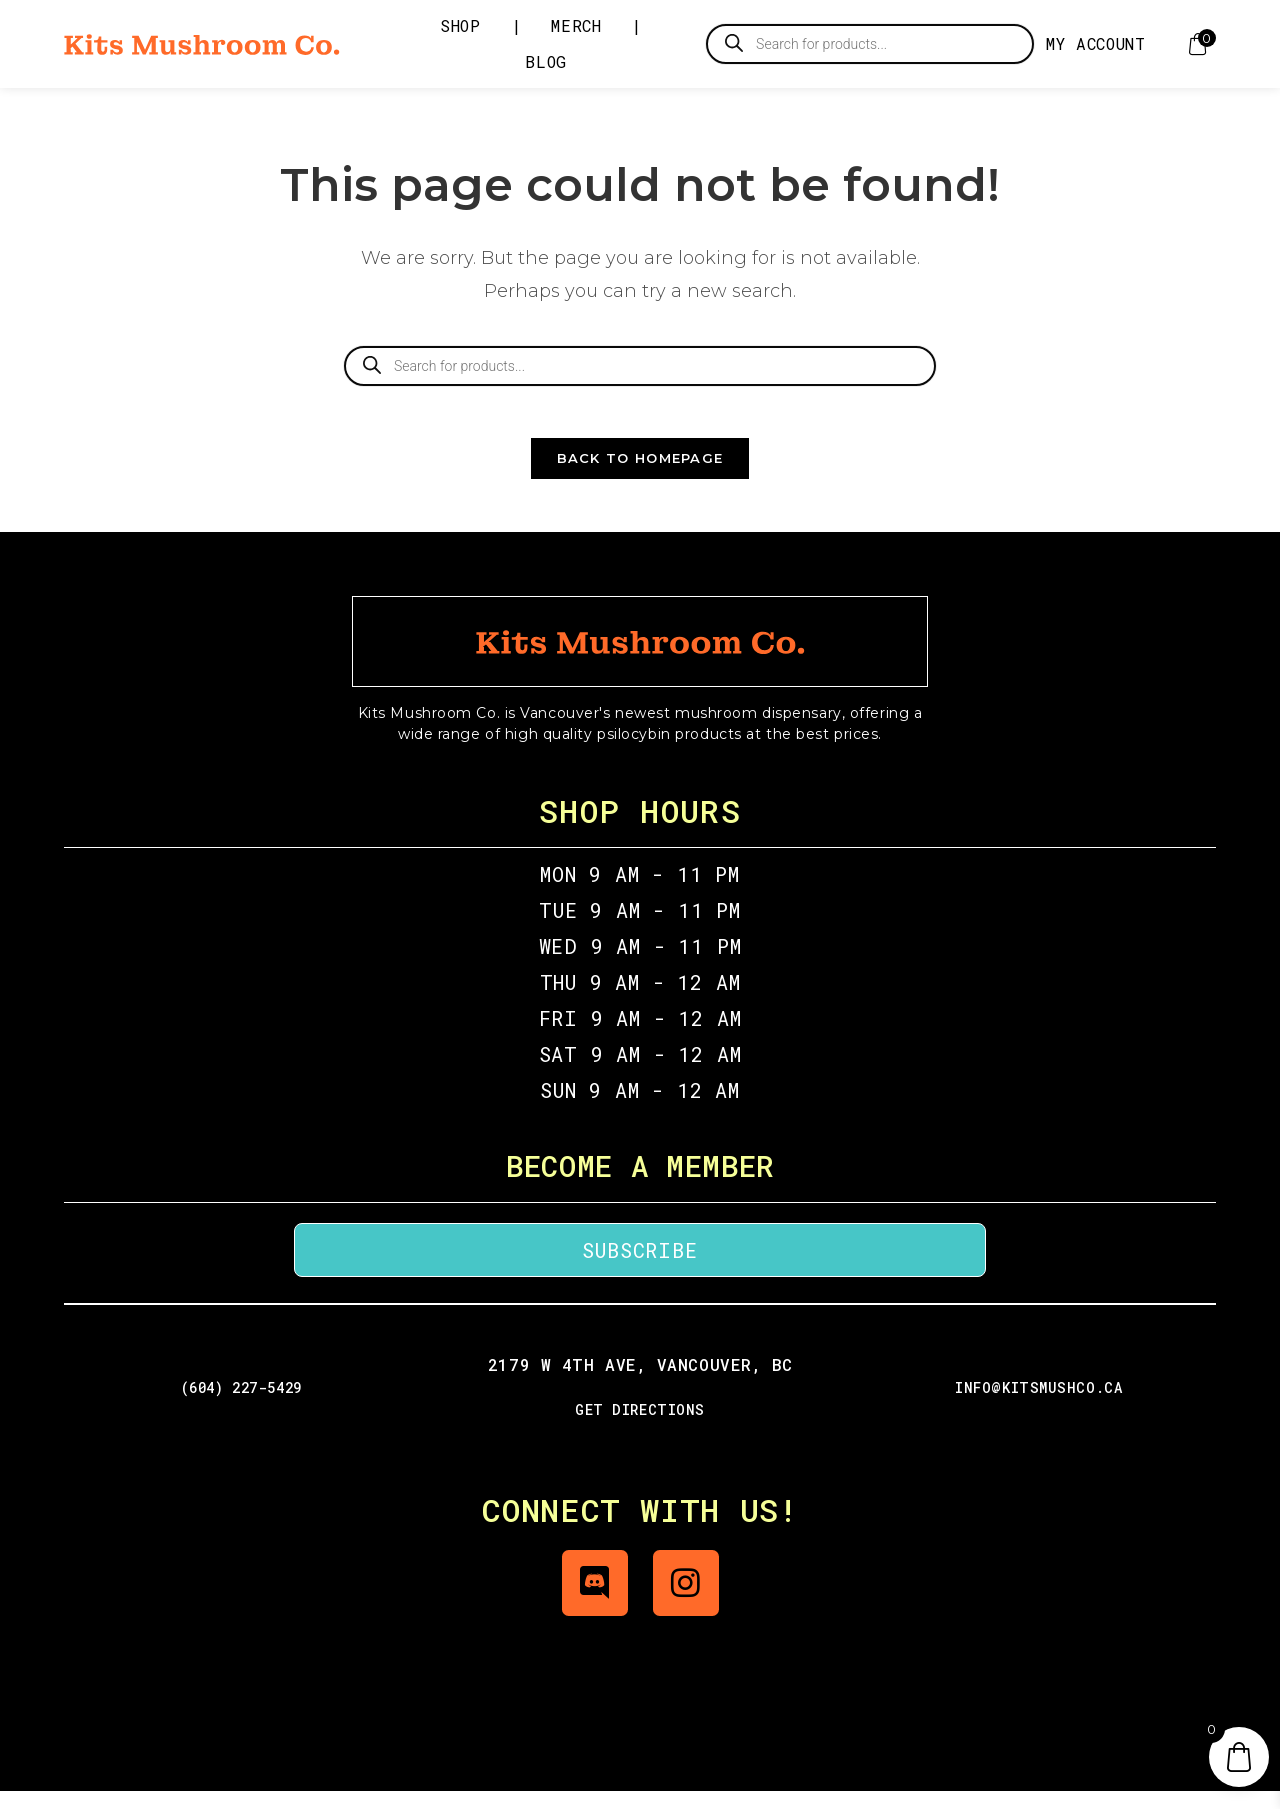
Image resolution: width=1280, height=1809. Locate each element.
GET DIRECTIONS (640, 1427)
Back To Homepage (640, 476)
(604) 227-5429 (241, 1405)
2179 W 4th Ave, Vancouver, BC (640, 1382)
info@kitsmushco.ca (1038, 1405)
